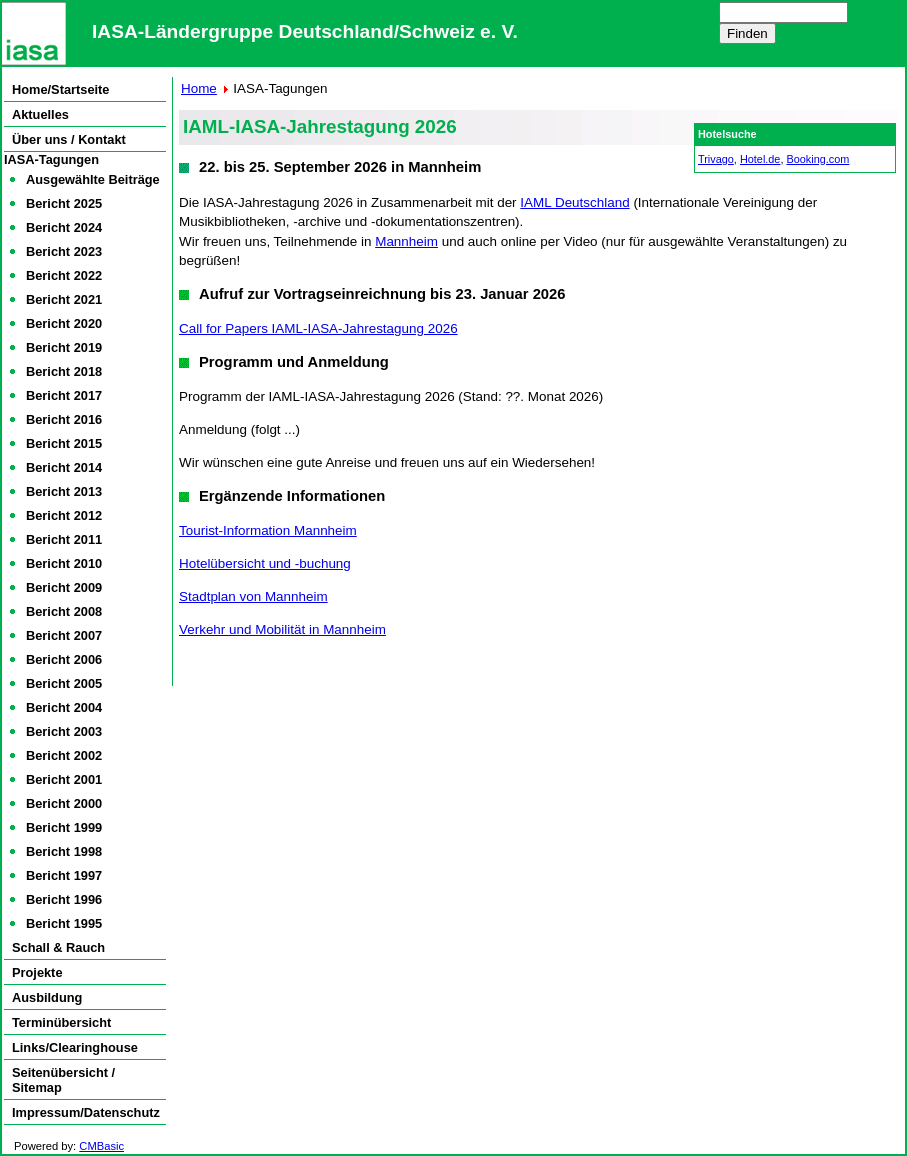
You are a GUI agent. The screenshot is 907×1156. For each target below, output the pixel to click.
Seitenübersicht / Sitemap (63, 1080)
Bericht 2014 (64, 467)
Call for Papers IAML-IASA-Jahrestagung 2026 (318, 328)
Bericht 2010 (64, 563)
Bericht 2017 (64, 395)
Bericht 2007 (64, 635)
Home (199, 88)
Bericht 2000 (64, 803)
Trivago (716, 159)
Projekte (37, 972)
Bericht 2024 (64, 227)
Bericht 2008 (64, 611)
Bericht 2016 (64, 419)
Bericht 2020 (64, 323)
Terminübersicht (61, 1022)
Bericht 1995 (64, 923)
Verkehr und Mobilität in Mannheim (282, 629)
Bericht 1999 (64, 827)
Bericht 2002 (64, 755)
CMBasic (101, 1146)
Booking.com (817, 159)
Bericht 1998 (64, 851)
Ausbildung (47, 997)
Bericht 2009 (64, 587)
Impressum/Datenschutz (86, 1112)
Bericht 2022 (64, 275)
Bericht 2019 (64, 347)
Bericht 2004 (64, 707)
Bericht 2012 (64, 515)
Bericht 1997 (64, 875)
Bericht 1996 (64, 899)
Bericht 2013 (64, 491)
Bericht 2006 (64, 659)
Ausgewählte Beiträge (93, 179)
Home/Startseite (60, 89)
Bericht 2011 (64, 539)
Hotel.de (760, 159)
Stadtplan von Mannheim (253, 596)
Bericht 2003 (64, 731)
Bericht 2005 (64, 683)
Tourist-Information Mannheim (268, 530)
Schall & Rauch (58, 947)
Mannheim (406, 241)
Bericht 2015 (64, 443)
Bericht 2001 (64, 779)
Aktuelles (40, 114)
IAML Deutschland (574, 202)
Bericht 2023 (64, 251)
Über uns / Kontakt (69, 139)
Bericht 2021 (64, 299)
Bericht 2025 (64, 203)
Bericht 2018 (64, 371)
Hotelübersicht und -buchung (265, 563)
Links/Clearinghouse (75, 1047)
